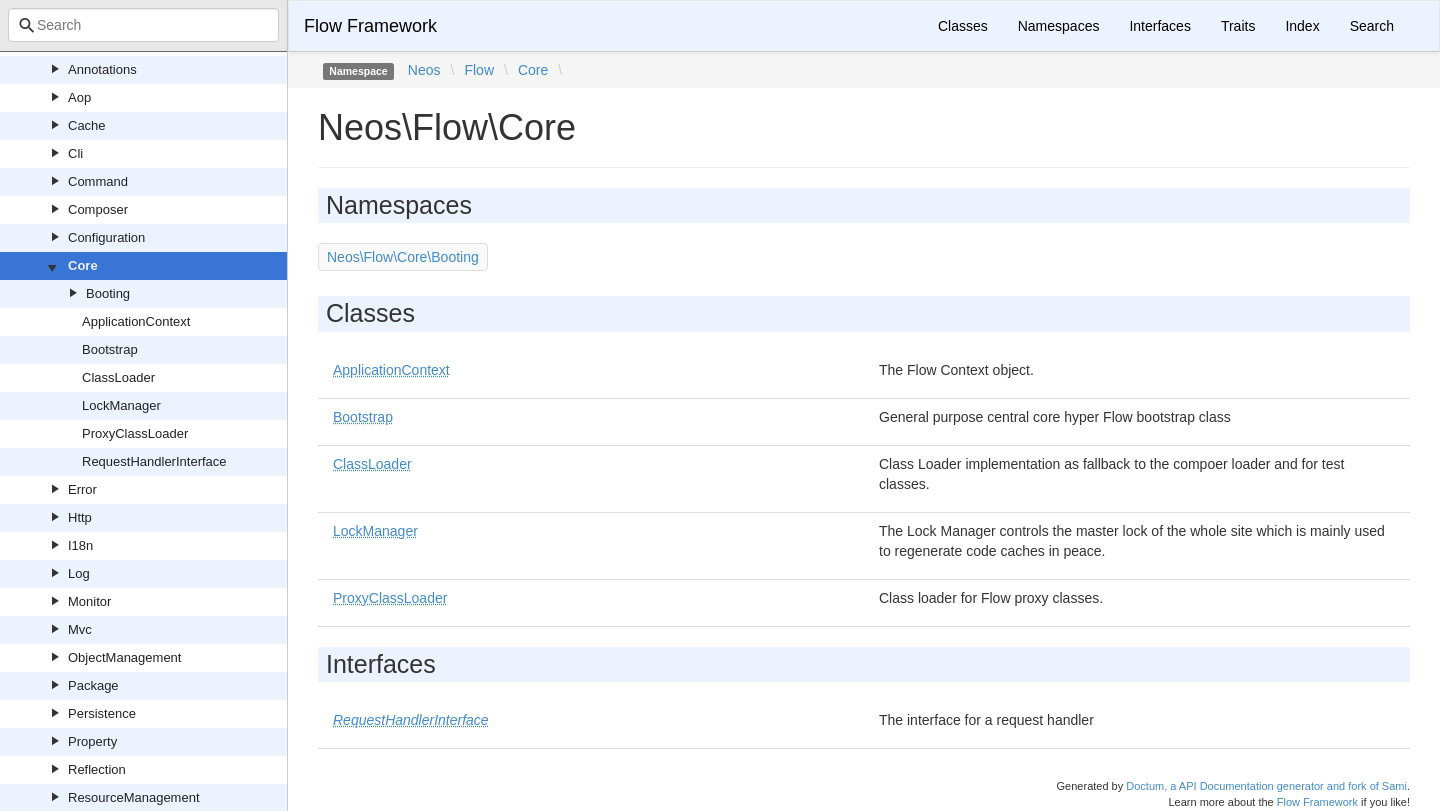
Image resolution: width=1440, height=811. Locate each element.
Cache (87, 125)
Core (83, 265)
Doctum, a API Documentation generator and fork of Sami (1266, 786)
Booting (108, 293)
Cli (75, 153)
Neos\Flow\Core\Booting (403, 257)
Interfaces (1159, 26)
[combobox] (143, 25)
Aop (79, 97)
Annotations (102, 69)
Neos (424, 70)
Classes (963, 26)
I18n (80, 545)
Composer (98, 209)
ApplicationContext (136, 321)
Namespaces (1059, 26)
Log (79, 573)
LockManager (121, 405)
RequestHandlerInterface (154, 461)
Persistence (102, 713)
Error (82, 489)
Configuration (106, 237)
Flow (479, 70)
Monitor (89, 601)
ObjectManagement (124, 657)
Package (93, 685)
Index (1302, 26)
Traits (1238, 26)
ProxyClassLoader (135, 433)
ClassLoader (118, 377)
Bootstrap (110, 349)
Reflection (97, 769)
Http (80, 517)
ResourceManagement (134, 797)
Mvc (80, 629)
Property (92, 741)
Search (1372, 26)
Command (98, 181)
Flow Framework (370, 26)
